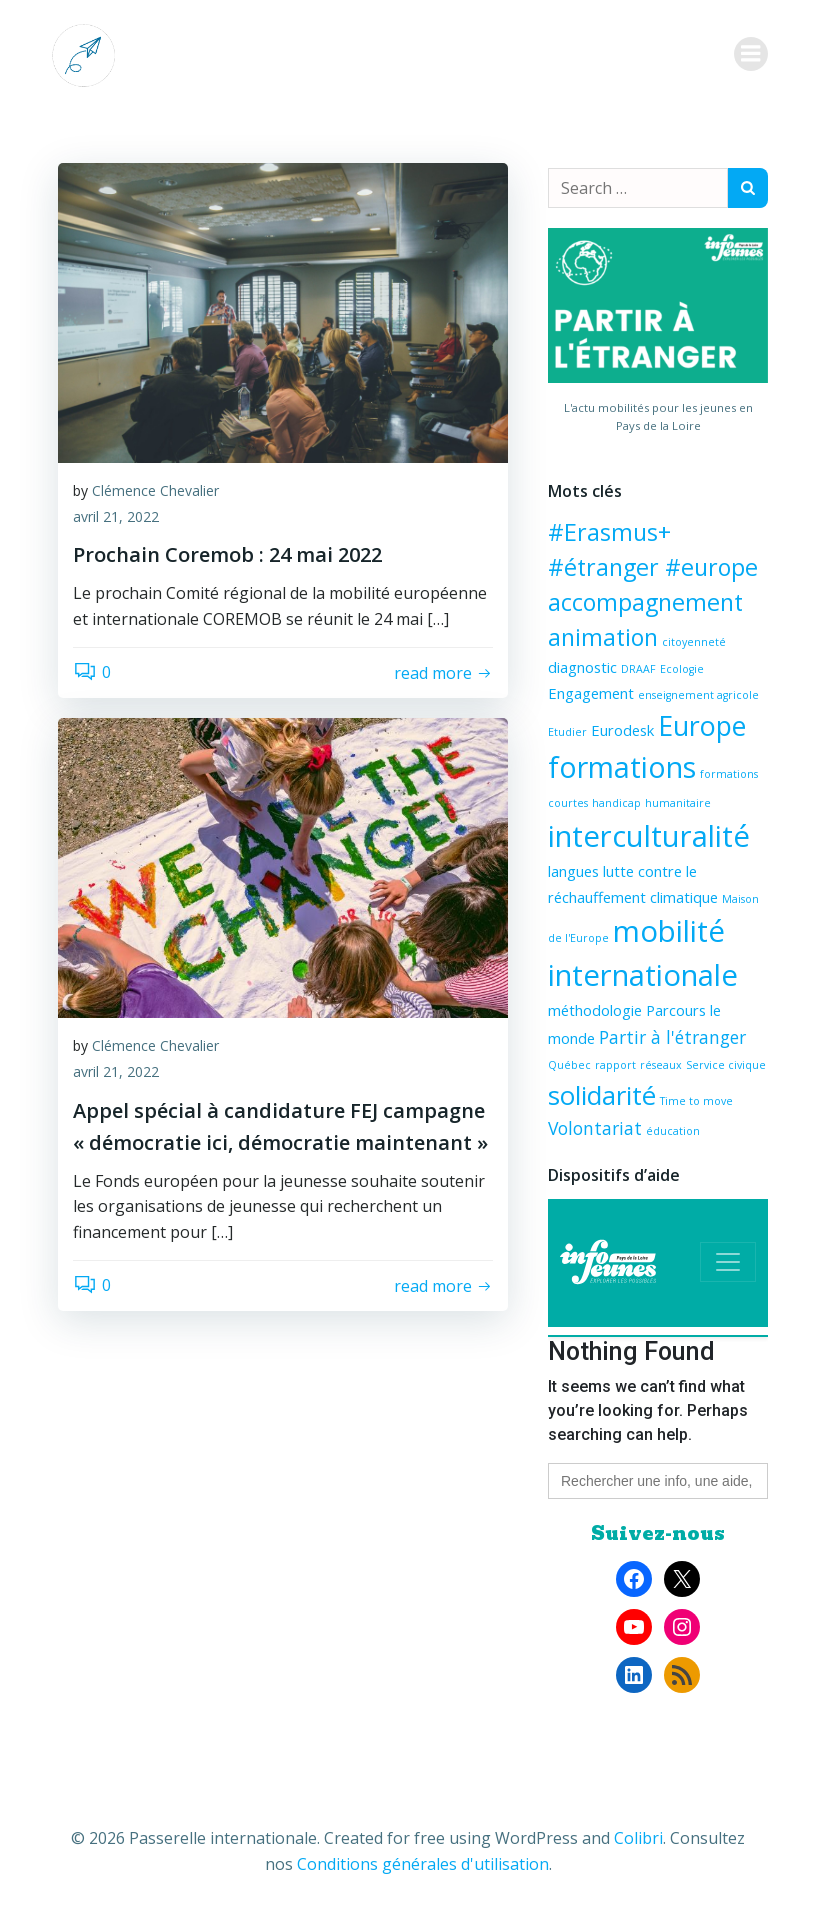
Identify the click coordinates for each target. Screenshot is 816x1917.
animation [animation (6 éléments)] (603, 637)
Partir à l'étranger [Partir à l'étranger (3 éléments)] (672, 1037)
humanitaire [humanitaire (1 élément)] (678, 803)
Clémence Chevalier (155, 490)
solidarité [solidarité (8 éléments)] (602, 1095)
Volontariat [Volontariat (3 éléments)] (595, 1128)
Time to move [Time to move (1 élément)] (696, 1101)
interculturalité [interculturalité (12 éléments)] (649, 836)
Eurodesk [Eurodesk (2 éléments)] (622, 730)
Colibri (638, 1838)
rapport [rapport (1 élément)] (615, 1065)
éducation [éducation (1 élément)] (673, 1131)
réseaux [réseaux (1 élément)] (661, 1065)
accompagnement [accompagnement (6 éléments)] (645, 602)
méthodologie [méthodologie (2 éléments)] (595, 1010)
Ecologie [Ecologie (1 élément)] (682, 669)
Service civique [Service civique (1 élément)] (726, 1065)
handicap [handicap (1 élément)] (616, 803)
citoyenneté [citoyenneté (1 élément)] (694, 642)
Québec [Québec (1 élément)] (569, 1065)
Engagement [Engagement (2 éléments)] (591, 693)
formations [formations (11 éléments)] (622, 766)
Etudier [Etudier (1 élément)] (567, 732)
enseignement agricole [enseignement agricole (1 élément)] (698, 695)
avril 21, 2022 (116, 516)
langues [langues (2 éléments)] (573, 871)
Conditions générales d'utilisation (423, 1864)
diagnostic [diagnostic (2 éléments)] (582, 667)
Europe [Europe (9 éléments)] (702, 725)
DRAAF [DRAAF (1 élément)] (638, 669)
